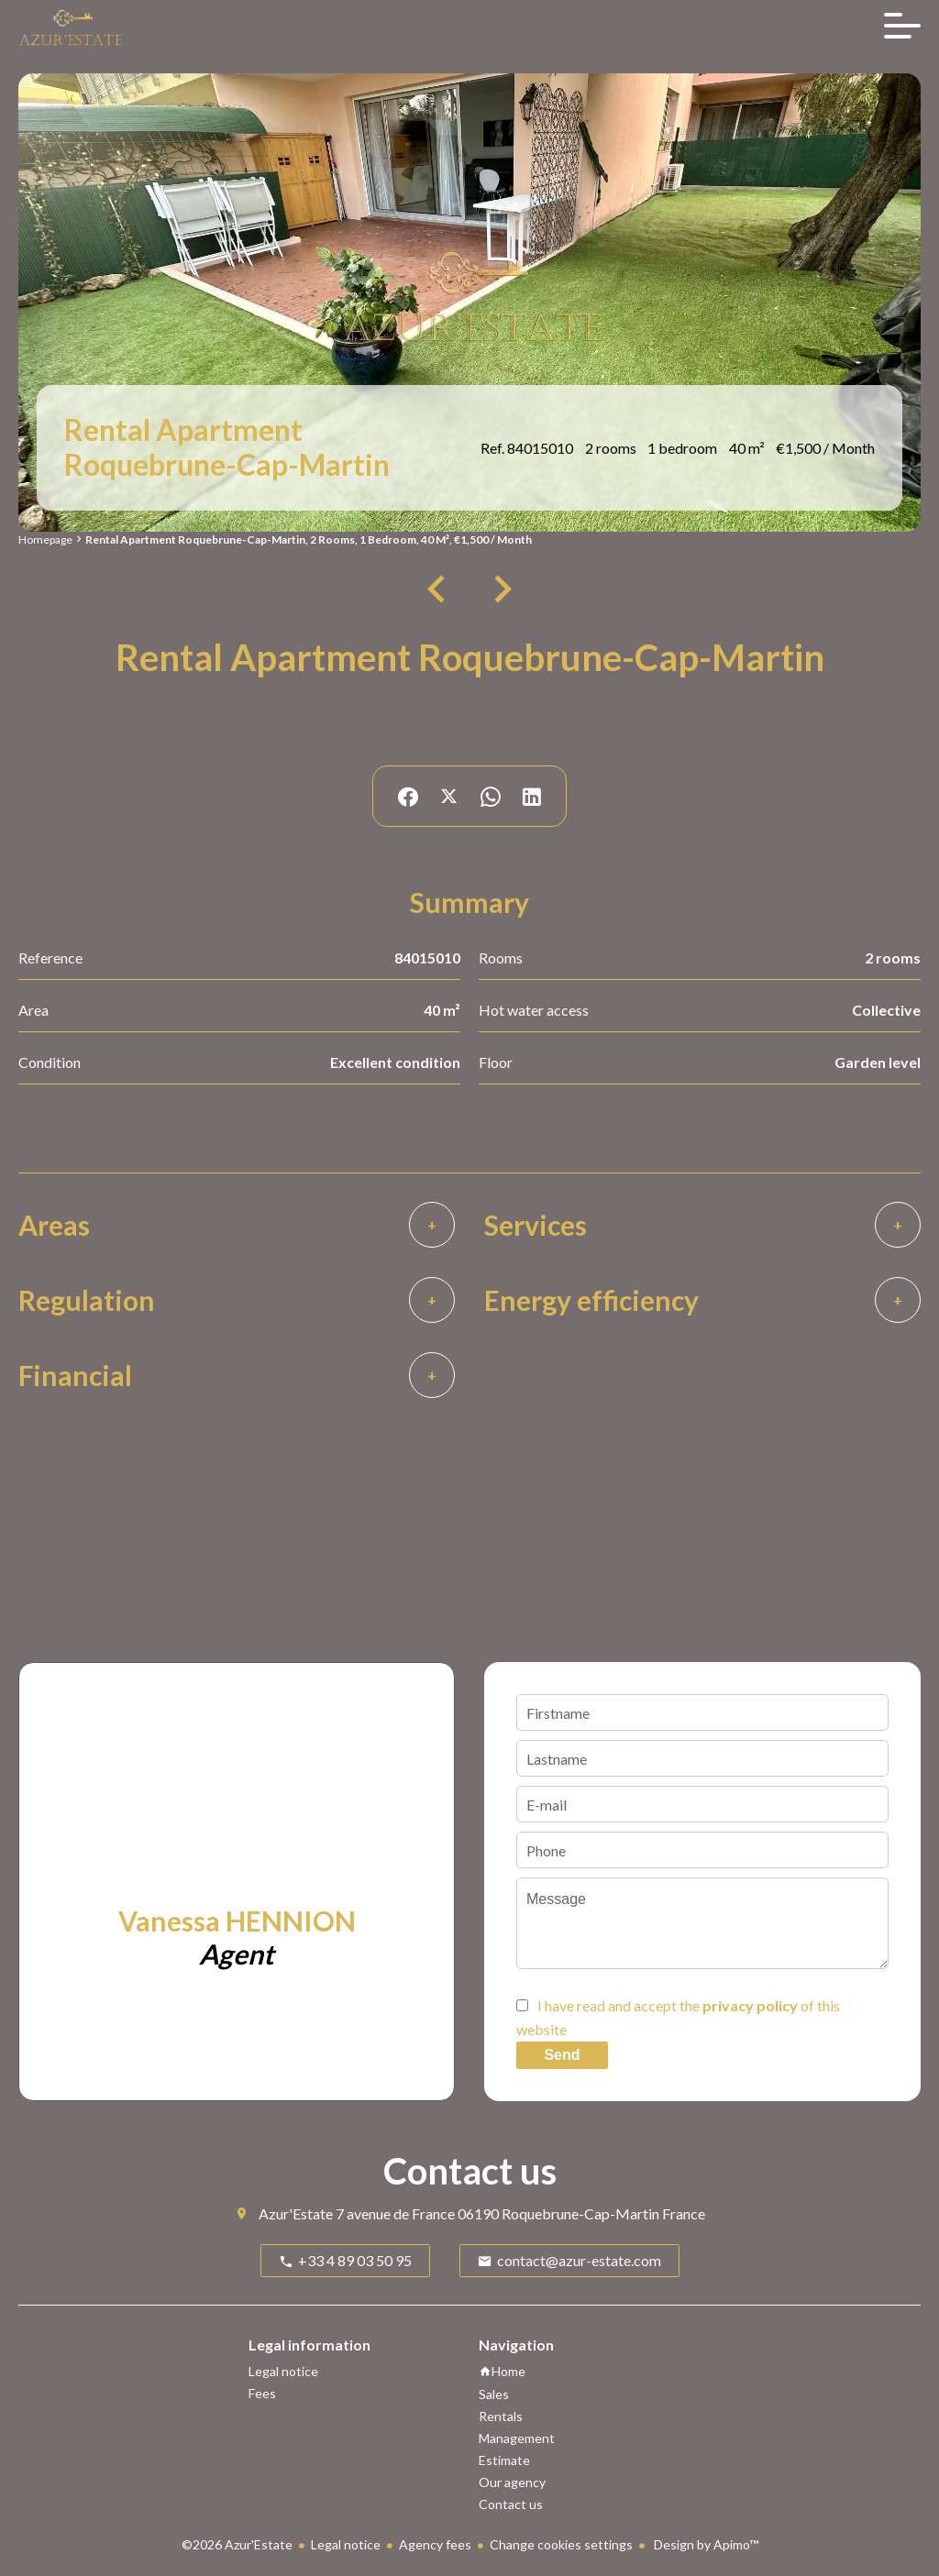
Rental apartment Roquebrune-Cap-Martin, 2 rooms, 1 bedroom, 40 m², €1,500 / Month (308, 539)
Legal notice (346, 2544)
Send (562, 2055)
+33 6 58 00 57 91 (169, 2000)
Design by (704, 2544)
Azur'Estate (296, 2213)
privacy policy (750, 2005)
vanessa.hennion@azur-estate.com (248, 2023)
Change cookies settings (561, 2544)
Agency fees (435, 2544)
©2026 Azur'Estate (237, 2544)
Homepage (45, 539)
